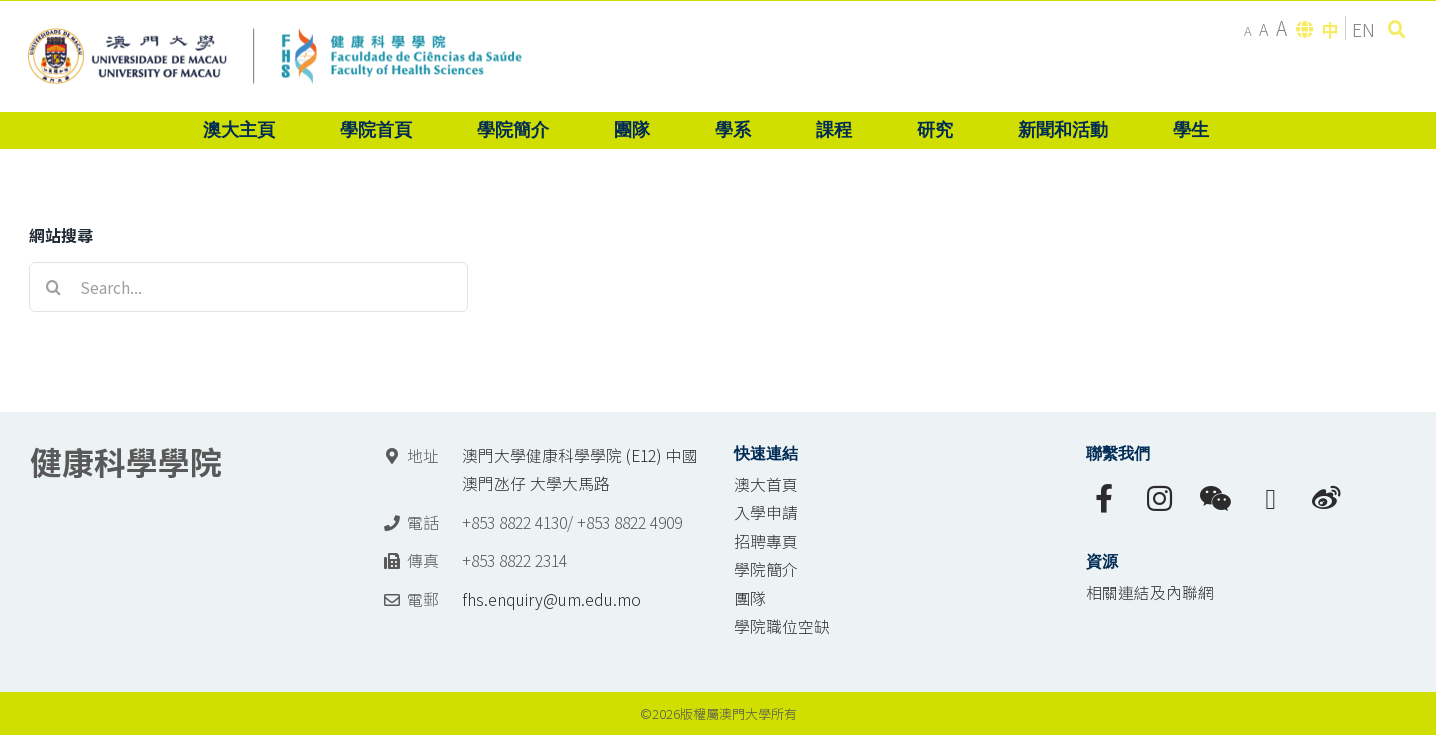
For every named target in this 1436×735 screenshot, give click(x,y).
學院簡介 (766, 569)
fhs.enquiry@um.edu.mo (551, 599)
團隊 (750, 598)
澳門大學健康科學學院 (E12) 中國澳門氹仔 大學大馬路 (580, 470)
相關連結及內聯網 (1150, 592)
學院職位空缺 (782, 626)
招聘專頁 (766, 541)
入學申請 (766, 512)
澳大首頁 (766, 484)
